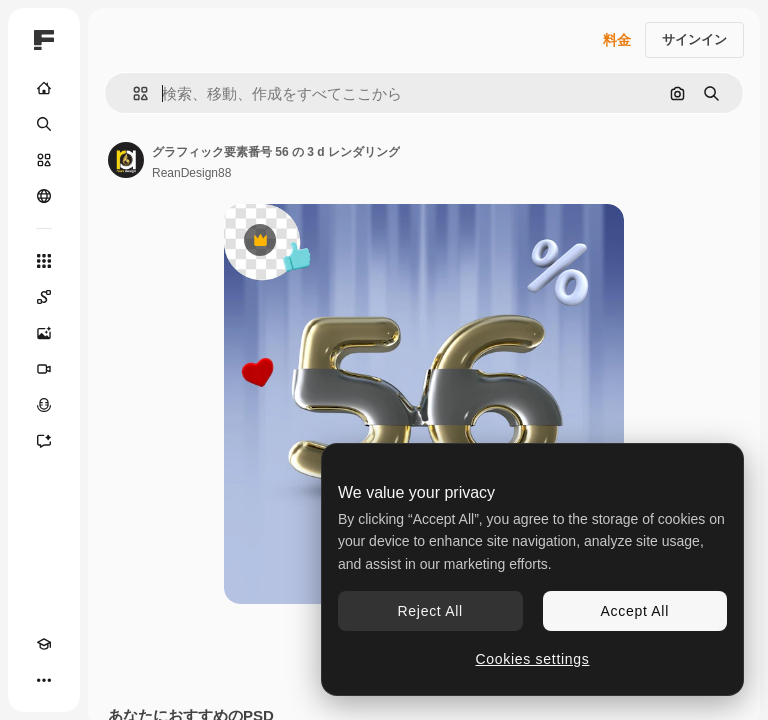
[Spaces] (44, 297)
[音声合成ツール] (44, 405)
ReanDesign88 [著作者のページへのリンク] (191, 173)
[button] (132, 93)
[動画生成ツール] (44, 369)
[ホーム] (44, 88)
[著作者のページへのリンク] (126, 160)
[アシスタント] (44, 441)
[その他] (44, 680)
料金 (617, 40)
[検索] (44, 124)
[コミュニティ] (44, 196)
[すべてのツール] (44, 261)
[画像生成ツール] (44, 333)
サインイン (694, 39)
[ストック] (44, 160)
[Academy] (44, 644)
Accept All (635, 611)
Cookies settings (533, 659)
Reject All (430, 611)
